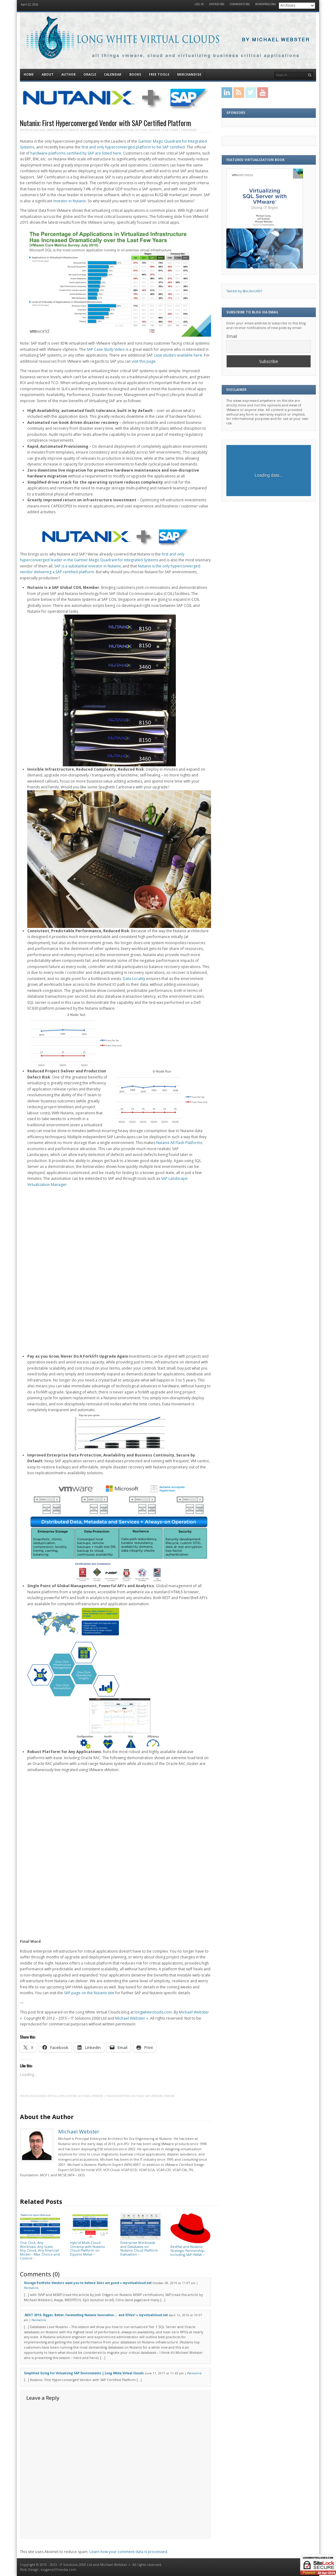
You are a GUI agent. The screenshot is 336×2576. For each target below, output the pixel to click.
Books (135, 74)
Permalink (31, 2288)
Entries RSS (216, 4)
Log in (199, 4)
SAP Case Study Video (106, 349)
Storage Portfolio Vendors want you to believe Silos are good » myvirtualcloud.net (88, 2283)
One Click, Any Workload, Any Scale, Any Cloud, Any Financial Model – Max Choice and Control (40, 2248)
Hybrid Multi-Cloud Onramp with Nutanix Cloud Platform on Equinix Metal (90, 2246)
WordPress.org (265, 4)
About (48, 74)
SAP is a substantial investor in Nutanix (87, 566)
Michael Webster (46, 130)
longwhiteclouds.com (153, 2012)
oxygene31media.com (58, 2569)
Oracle (89, 74)
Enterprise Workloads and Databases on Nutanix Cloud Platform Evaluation (140, 2246)
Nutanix (141, 130)
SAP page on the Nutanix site (89, 1992)
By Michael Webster (276, 40)
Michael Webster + (131, 2018)
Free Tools (159, 74)
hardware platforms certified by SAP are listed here (75, 153)
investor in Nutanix (69, 201)
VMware (154, 130)
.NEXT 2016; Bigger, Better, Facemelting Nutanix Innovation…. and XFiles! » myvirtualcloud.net (96, 2315)
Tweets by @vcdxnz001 (244, 291)
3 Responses (189, 130)
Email (231, 336)
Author (68, 74)
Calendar (112, 74)
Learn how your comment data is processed (128, 2551)
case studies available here (178, 355)
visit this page (144, 361)
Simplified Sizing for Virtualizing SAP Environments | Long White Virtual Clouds (84, 2373)
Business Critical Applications (112, 130)
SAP (147, 2096)
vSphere (169, 2096)
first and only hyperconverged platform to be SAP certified (133, 147)
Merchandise (189, 74)
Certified (124, 2096)
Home (29, 74)
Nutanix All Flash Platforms (179, 1142)
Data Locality (134, 978)
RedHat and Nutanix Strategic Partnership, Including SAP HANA (190, 2249)
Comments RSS (240, 4)
